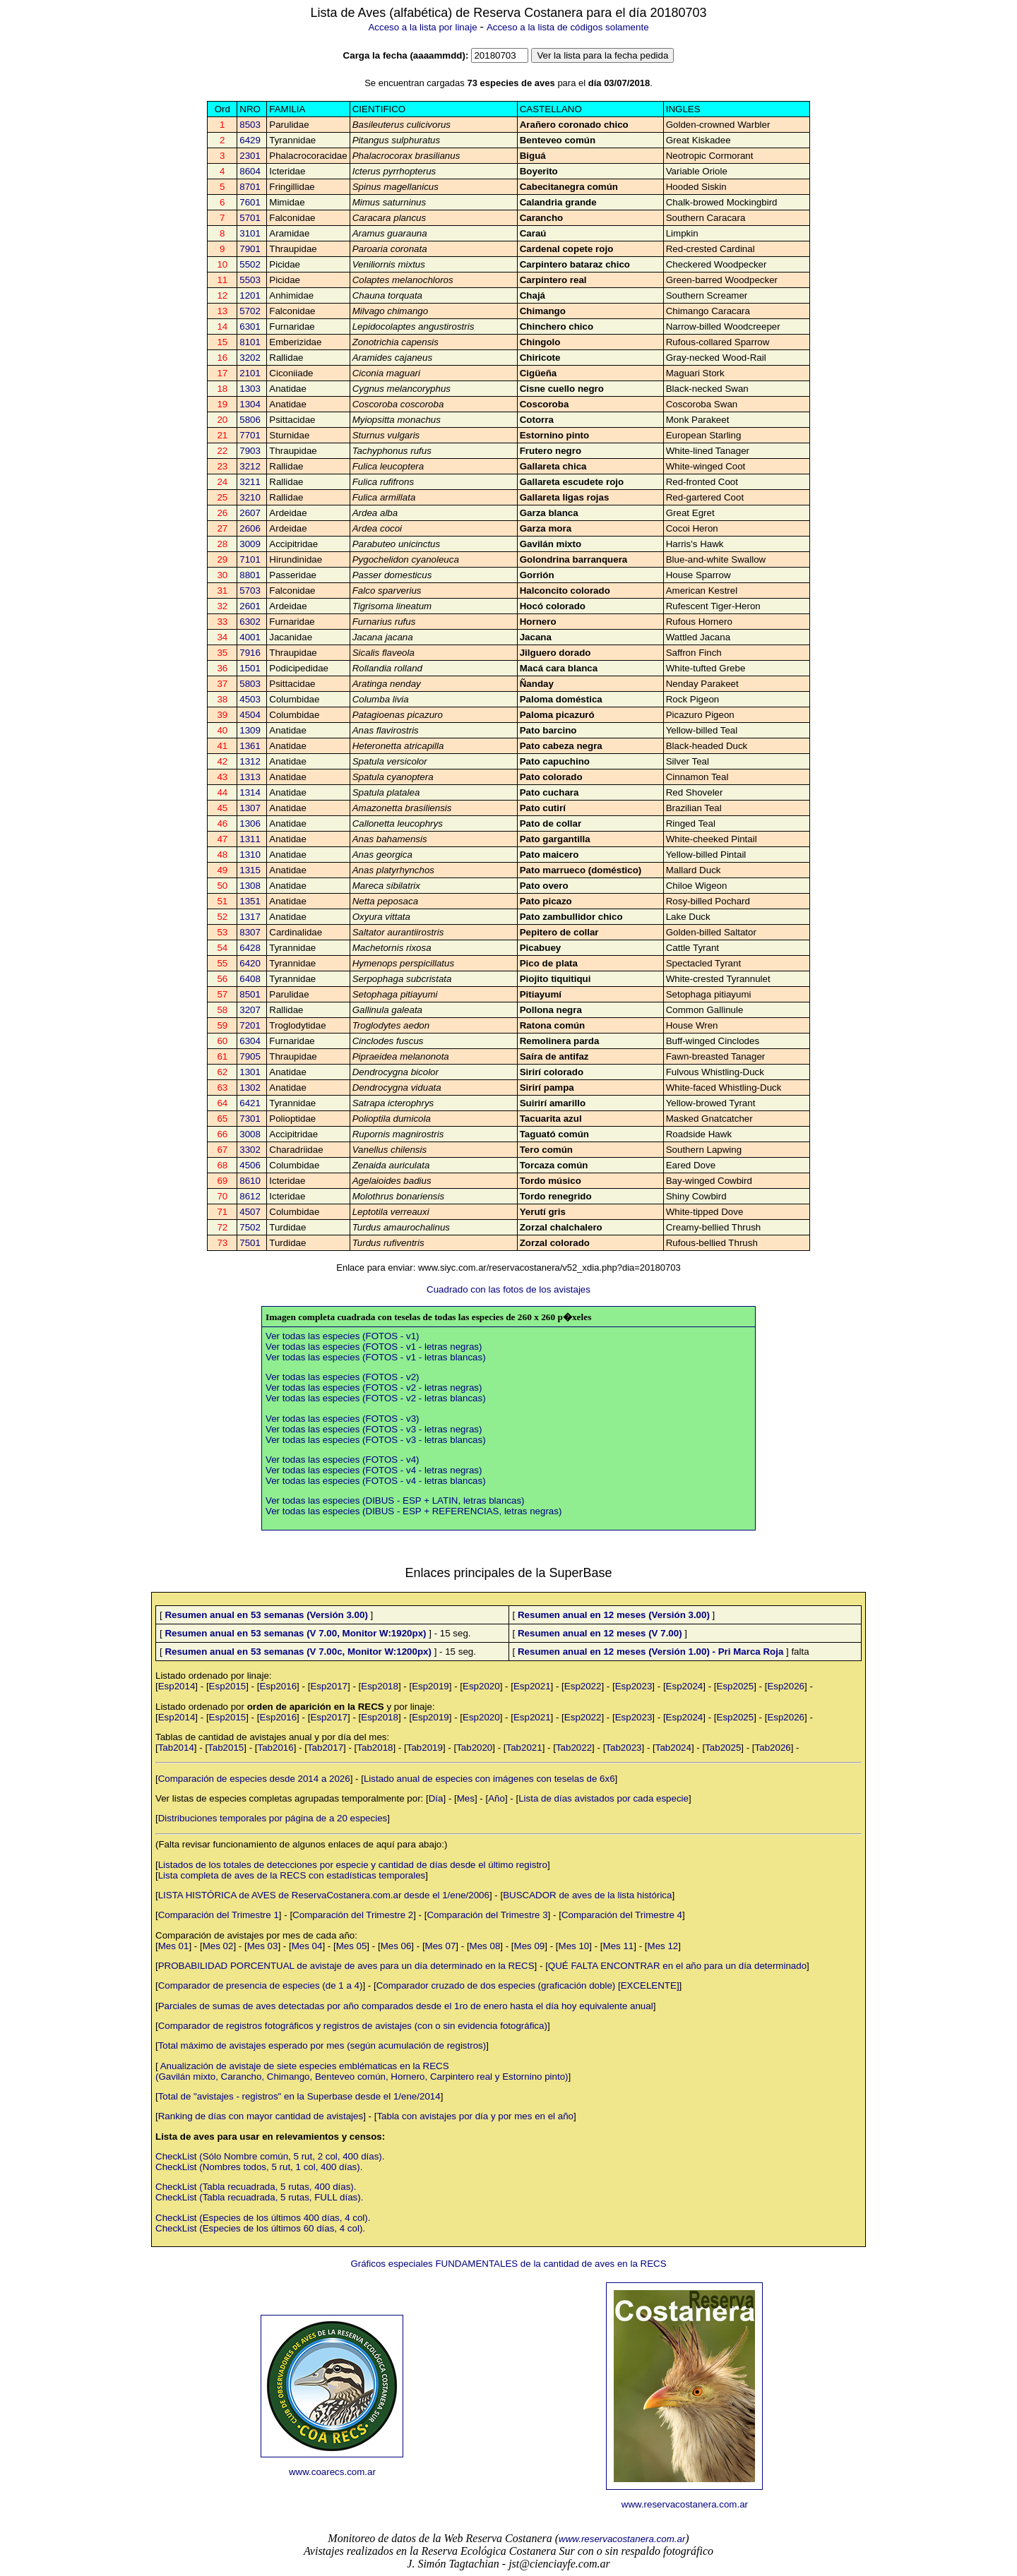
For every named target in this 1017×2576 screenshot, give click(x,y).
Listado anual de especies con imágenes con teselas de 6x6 (489, 1778)
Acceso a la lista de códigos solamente (568, 27)
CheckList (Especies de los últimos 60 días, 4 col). (260, 2228)
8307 (250, 932)
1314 (250, 792)
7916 (250, 652)
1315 (250, 870)
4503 (250, 699)
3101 (250, 233)
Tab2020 (474, 1747)
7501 (250, 1243)
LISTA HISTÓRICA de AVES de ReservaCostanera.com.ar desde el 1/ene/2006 (323, 1895)
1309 (250, 730)
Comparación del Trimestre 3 (487, 1915)
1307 (250, 808)
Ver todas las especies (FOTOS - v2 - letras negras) (374, 1387)
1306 (250, 823)
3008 (250, 1134)
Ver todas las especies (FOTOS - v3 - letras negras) (374, 1429)
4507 (250, 1211)
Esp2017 (328, 1686)
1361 (250, 746)
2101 (250, 373)
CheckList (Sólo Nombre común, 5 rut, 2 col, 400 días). (269, 2156)
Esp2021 (532, 1686)
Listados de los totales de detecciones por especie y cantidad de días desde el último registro (352, 1864)
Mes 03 (262, 1946)
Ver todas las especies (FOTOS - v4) (343, 1459)
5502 (250, 264)
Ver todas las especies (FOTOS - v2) (343, 1377)
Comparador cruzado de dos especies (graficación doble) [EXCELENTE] (527, 1985)
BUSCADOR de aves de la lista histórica (587, 1895)
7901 (250, 249)
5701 (250, 217)
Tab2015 (226, 1747)
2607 (250, 513)
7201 (250, 1025)
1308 (250, 885)
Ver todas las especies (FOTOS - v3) (343, 1418)
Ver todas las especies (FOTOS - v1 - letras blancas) (376, 1357)
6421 (250, 1103)
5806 (250, 419)
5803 (250, 683)
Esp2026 (785, 1686)
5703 (250, 590)
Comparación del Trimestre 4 (621, 1915)
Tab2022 (574, 1747)
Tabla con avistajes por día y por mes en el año (474, 2116)
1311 (250, 839)
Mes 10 (574, 1946)
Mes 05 (351, 1946)
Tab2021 (524, 1747)
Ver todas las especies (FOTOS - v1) (343, 1336)
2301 (250, 155)
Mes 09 (529, 1946)
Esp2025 (735, 1686)
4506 (250, 1165)
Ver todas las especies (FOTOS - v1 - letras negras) (374, 1346)
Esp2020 (481, 1686)
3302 (250, 1149)
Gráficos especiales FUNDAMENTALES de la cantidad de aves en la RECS (508, 2263)
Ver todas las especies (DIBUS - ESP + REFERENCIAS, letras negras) (413, 1511)
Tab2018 (375, 1747)
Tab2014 (176, 1747)
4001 (250, 637)
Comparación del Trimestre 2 (352, 1915)
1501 (250, 668)
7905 (250, 1056)
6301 (250, 326)
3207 (250, 1010)
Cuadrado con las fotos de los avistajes (508, 1289)
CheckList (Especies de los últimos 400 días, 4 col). (262, 2217)
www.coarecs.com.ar (332, 2472)
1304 (250, 404)
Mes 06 (396, 1946)
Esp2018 (379, 1686)
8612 (250, 1196)
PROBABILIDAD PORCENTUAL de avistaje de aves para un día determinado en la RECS (346, 1965)
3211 (250, 482)
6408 (250, 979)
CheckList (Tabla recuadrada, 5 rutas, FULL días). (259, 2197)
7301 (250, 1118)
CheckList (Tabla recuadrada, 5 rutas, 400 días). (256, 2186)
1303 (250, 388)
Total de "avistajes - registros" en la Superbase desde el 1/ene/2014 (299, 2096)
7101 (250, 559)
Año (496, 1798)
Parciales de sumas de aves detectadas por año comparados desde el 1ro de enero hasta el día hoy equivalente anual (405, 2006)
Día (436, 1798)
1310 (250, 854)
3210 (250, 497)
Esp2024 (684, 1686)
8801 (250, 575)
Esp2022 (583, 1686)
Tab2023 (623, 1747)
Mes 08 (485, 1946)
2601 (250, 606)
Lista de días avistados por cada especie (603, 1798)
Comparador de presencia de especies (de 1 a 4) (260, 1985)
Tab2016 (276, 1747)
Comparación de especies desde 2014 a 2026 (254, 1778)
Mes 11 (618, 1946)
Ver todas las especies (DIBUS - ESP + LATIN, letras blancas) (395, 1500)
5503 (250, 280)
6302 (250, 621)
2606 (250, 528)
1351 (250, 901)
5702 (250, 311)
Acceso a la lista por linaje (422, 27)
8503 (250, 124)
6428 (250, 947)
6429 (250, 140)
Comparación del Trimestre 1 (218, 1915)
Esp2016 (278, 1686)
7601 (250, 202)
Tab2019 (425, 1747)
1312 (250, 761)
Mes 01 (173, 1946)
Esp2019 (430, 1686)
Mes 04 (307, 1946)
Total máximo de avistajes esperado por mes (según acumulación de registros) (322, 2045)
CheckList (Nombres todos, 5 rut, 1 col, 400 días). (258, 2167)
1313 (250, 777)
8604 (250, 171)
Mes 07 (440, 1946)
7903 (250, 450)
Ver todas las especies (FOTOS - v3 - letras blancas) (376, 1439)
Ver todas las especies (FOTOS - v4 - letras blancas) (376, 1480)
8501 (250, 994)
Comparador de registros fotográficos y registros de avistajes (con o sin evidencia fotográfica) (352, 2025)
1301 (250, 1072)
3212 (250, 466)
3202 (250, 357)
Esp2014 (177, 1686)
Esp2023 (634, 1686)
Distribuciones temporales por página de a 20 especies (273, 1818)
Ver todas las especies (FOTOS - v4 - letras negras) (374, 1470)
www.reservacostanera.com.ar (685, 2504)
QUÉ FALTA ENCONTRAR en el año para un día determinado (677, 1965)
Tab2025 (723, 1747)
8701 (250, 186)
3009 (250, 544)
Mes (466, 1798)
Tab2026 (773, 1747)
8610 (250, 1180)
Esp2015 (227, 1686)
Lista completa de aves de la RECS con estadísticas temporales (292, 1875)
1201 (250, 295)
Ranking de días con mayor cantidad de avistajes (260, 2116)
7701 (250, 435)
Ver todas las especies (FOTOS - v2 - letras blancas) (376, 1398)
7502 (250, 1227)
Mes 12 (663, 1946)
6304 (250, 1041)
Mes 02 (218, 1946)
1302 (250, 1087)
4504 (250, 714)
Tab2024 (673, 1747)
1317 (250, 916)
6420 (250, 963)
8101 (250, 342)
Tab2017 (325, 1747)
